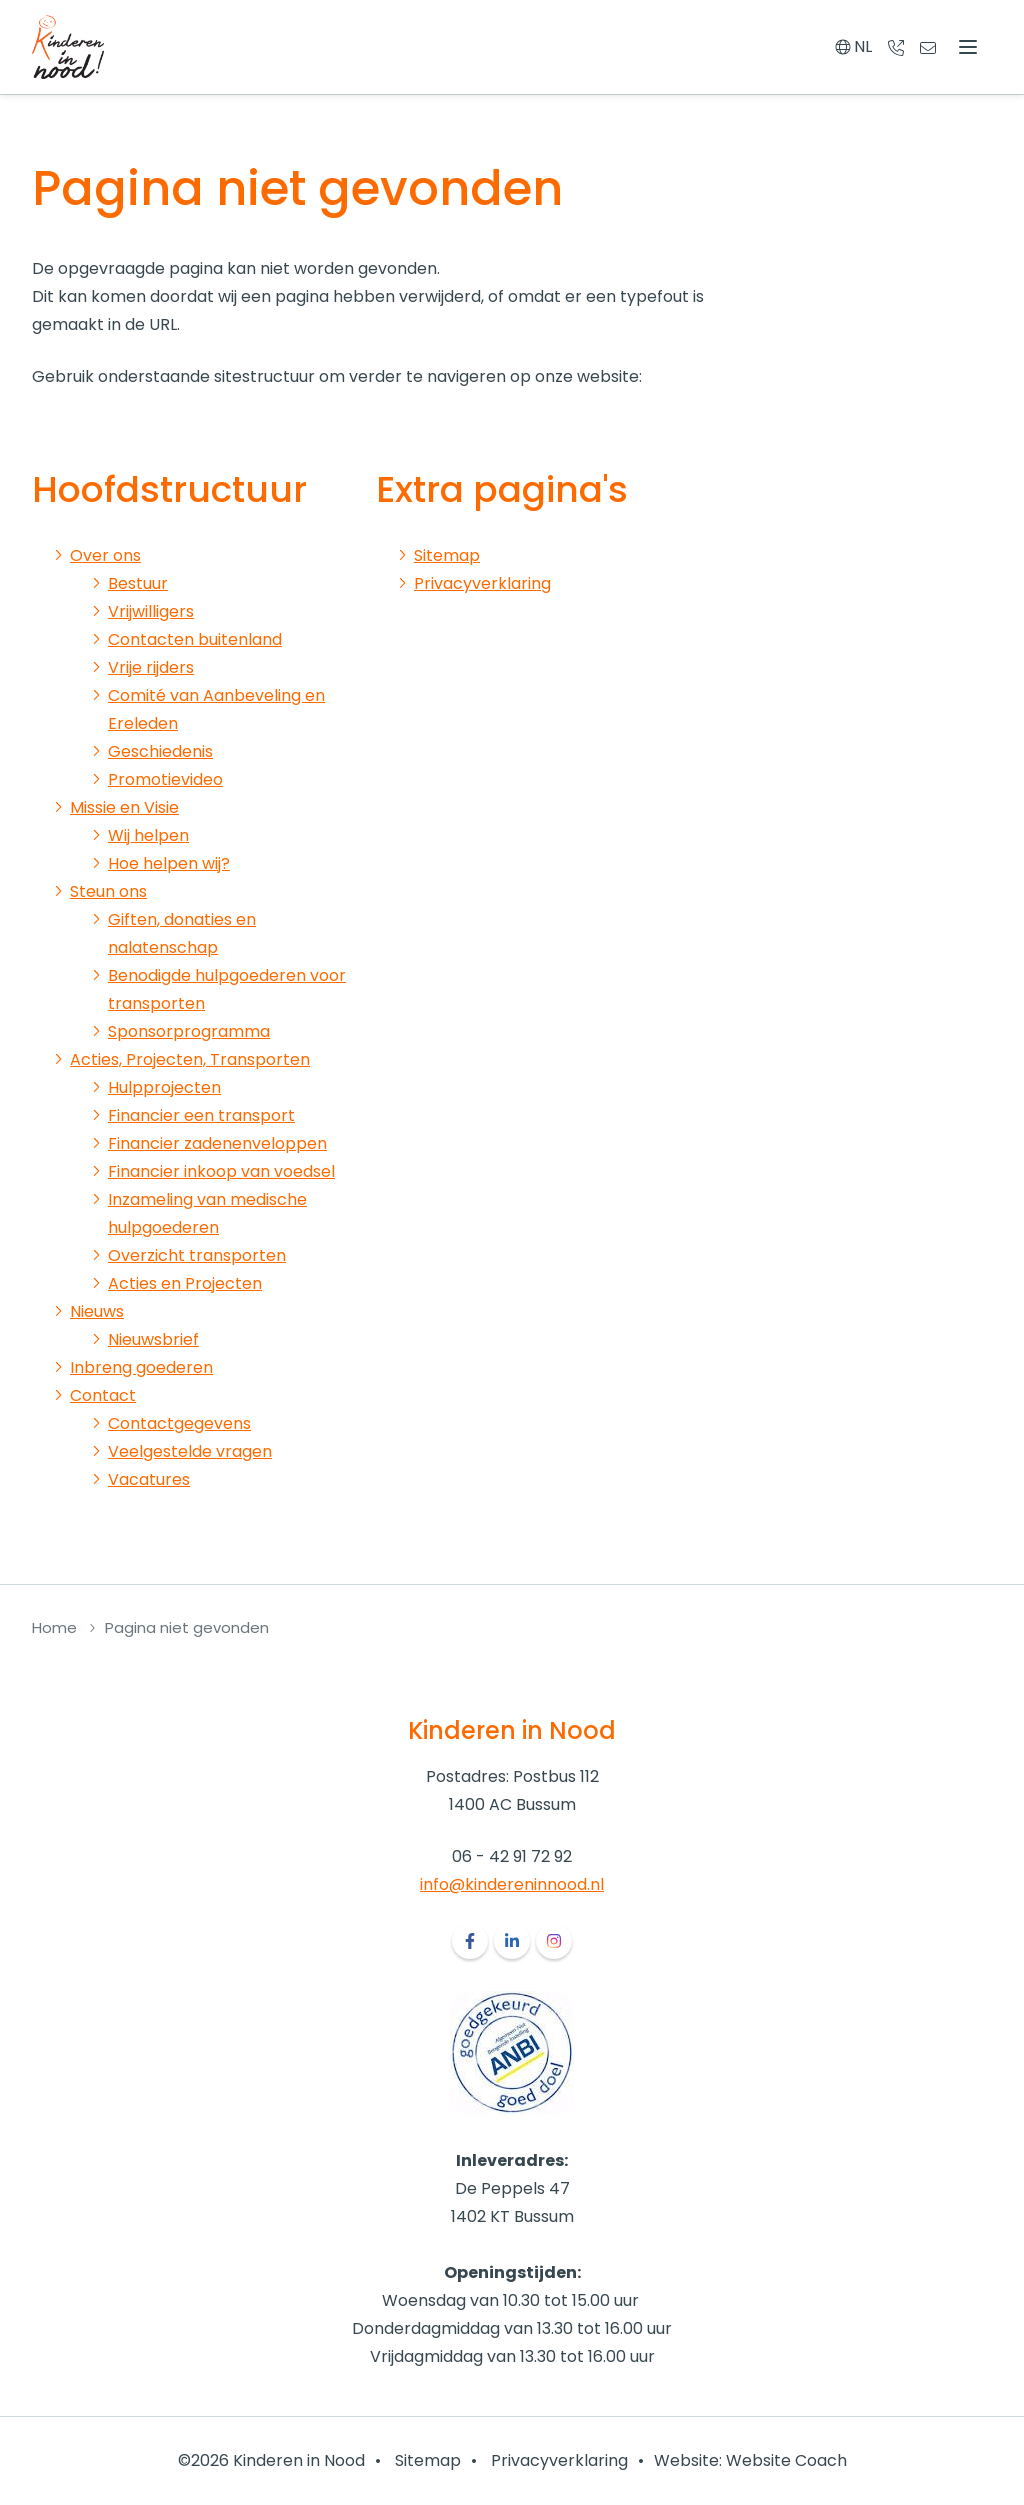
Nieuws (97, 1311)
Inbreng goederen (141, 1367)
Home (54, 1627)
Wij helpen (148, 835)
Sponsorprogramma (189, 1031)
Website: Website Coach (750, 2460)
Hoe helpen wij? (169, 863)
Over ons (105, 555)
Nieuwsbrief (153, 1339)
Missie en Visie (124, 807)
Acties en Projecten (185, 1283)
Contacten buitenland (195, 639)
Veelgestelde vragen (190, 1451)
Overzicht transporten (197, 1255)
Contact (103, 1395)
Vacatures (149, 1479)
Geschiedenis (160, 751)
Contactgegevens (179, 1423)
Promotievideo (165, 779)
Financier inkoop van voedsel (221, 1171)
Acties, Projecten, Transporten (190, 1059)
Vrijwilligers (151, 611)
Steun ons (108, 891)
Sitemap (447, 555)
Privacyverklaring (482, 583)
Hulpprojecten (164, 1087)
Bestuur (138, 583)
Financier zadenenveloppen (217, 1143)
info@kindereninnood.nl (512, 1884)
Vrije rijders (151, 667)
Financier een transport (201, 1115)
